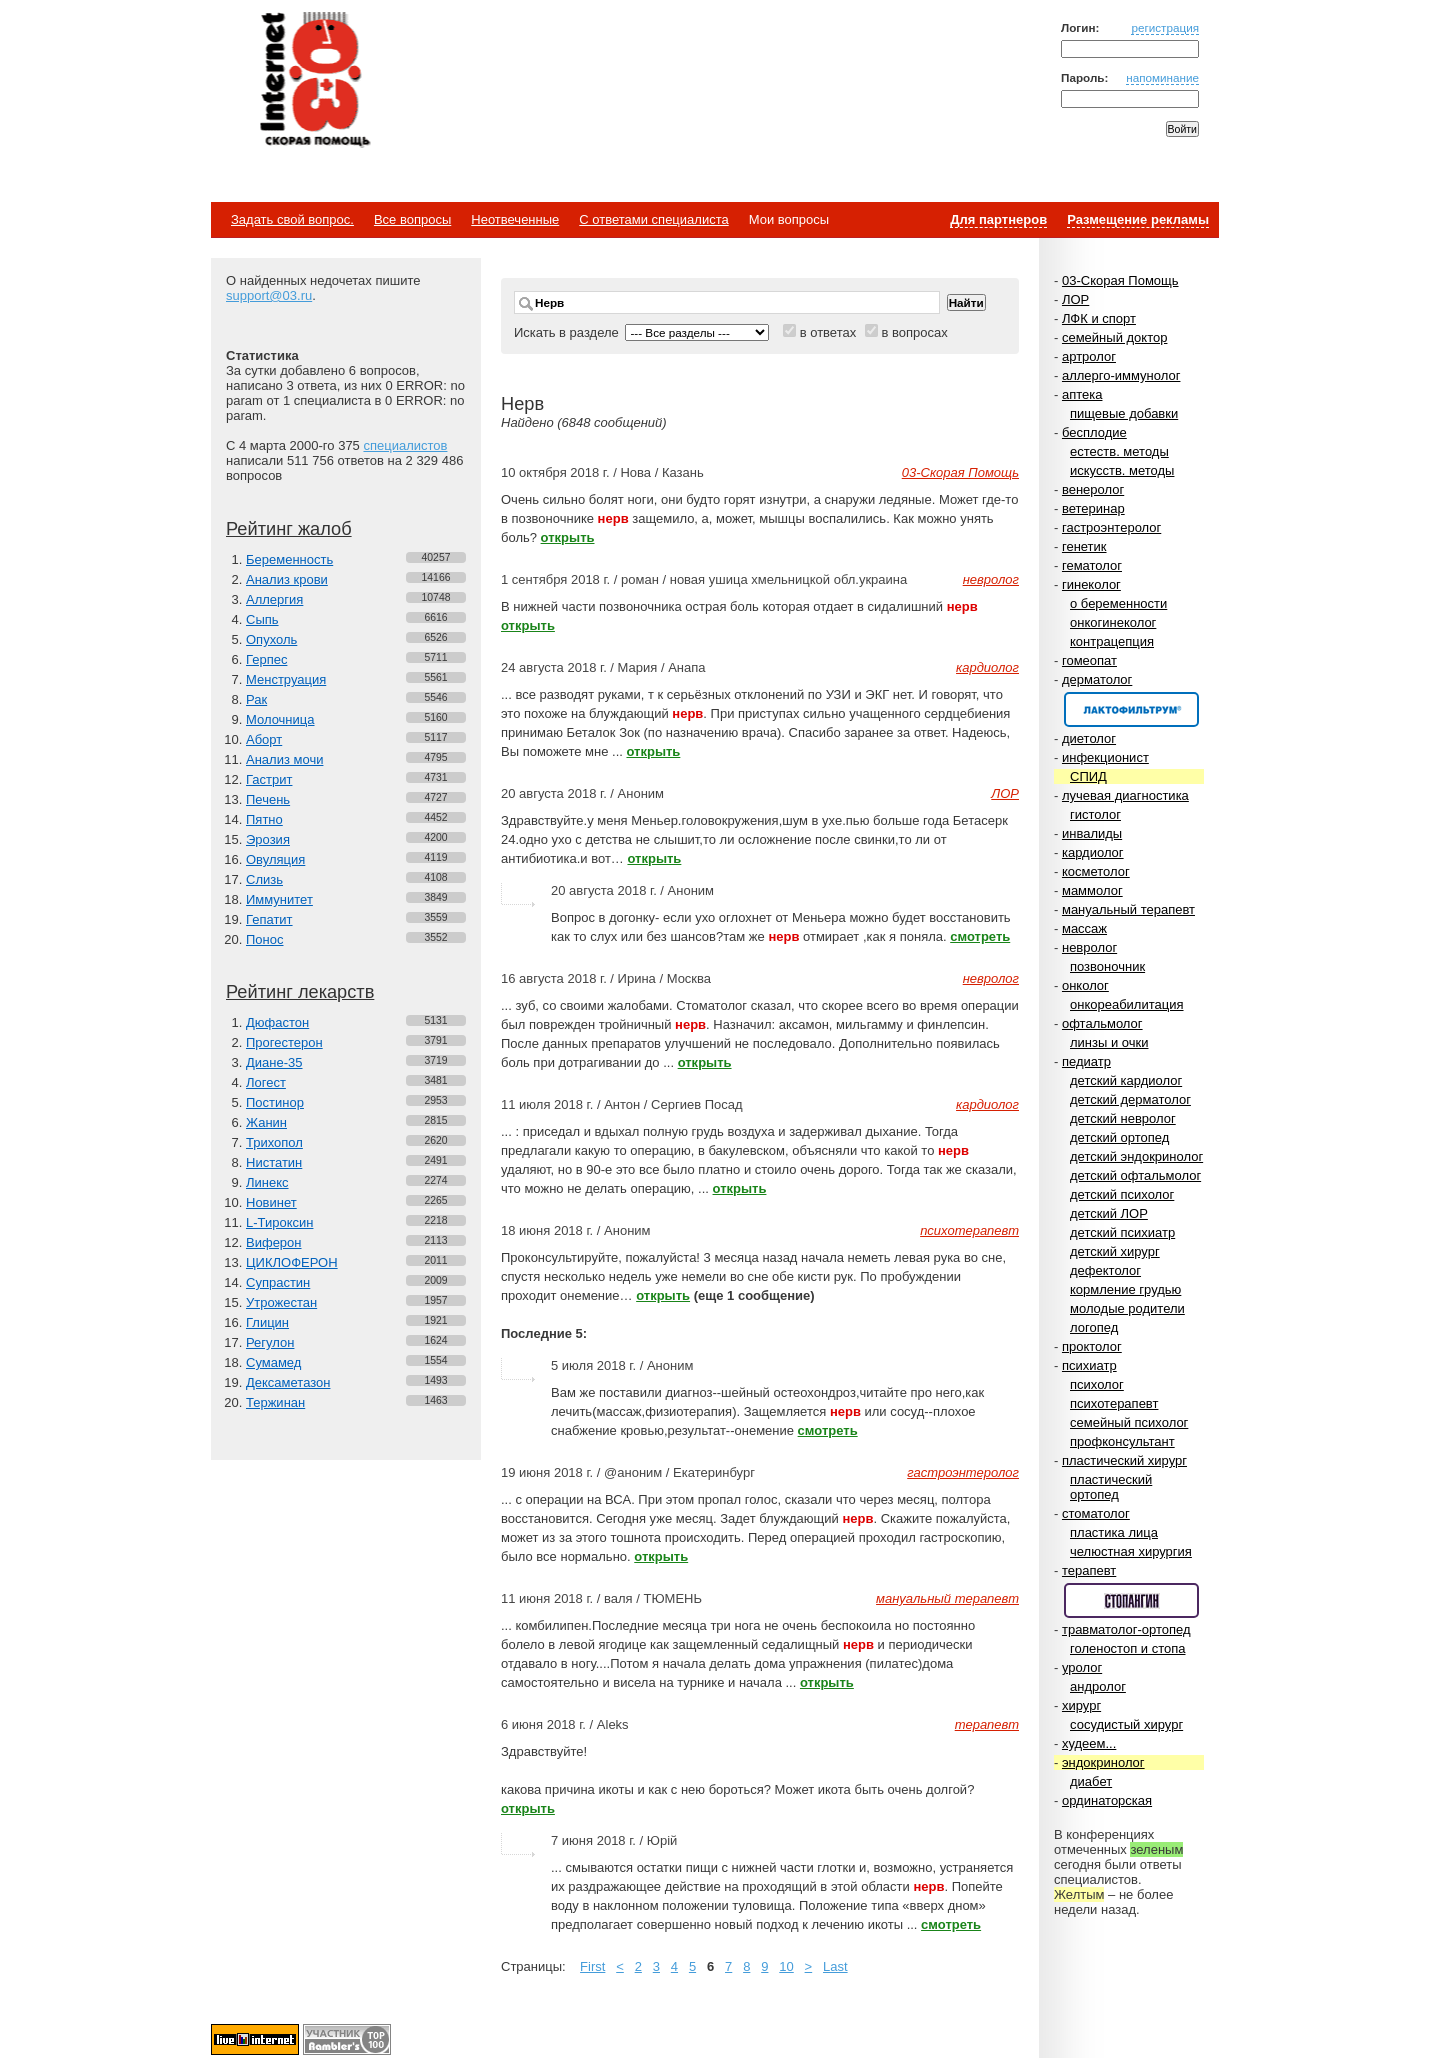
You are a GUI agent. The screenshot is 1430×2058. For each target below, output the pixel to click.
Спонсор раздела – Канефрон (1131, 709)
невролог (1089, 947)
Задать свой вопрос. (292, 219)
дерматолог (1097, 679)
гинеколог (1091, 584)
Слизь (264, 879)
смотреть (980, 936)
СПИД (1088, 776)
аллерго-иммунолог (1121, 375)
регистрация (1165, 27)
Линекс (267, 1182)
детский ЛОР (1109, 1213)
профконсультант (1122, 1441)
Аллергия (274, 599)
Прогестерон (284, 1042)
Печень (268, 799)
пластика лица (1114, 1532)
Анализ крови (287, 579)
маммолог (1092, 890)
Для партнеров (998, 219)
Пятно (264, 819)
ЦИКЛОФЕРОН (292, 1262)
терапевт (1089, 1570)
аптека (1082, 394)
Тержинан (275, 1402)
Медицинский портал (314, 81)
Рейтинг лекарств (300, 992)
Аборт (264, 739)
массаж (1084, 928)
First (592, 1966)
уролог (1082, 1667)
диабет (1091, 1781)
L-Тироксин (279, 1222)
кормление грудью (1125, 1289)
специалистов (405, 445)
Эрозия (268, 839)
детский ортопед (1119, 1137)
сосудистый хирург (1126, 1724)
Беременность (289, 559)
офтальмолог (1102, 1023)
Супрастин (278, 1282)
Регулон (270, 1342)
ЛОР (1075, 299)
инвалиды (1092, 833)
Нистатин (274, 1162)
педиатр (1086, 1061)
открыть (568, 537)
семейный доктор (1114, 337)
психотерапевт (1114, 1403)
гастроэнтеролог (1111, 527)
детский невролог (1123, 1118)
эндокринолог (1103, 1762)
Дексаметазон (288, 1382)
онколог (1085, 985)
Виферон (274, 1242)
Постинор (275, 1102)
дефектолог (1105, 1270)
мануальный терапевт (1128, 909)
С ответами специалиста (653, 219)
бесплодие (1094, 432)
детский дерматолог (1130, 1099)
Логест (266, 1082)
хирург (1081, 1705)
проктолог (1092, 1346)
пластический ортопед (1111, 1487)
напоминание (1162, 77)
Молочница (280, 719)
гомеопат (1089, 660)
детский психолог (1122, 1194)
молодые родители (1127, 1308)
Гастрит (269, 779)
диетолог (1089, 738)
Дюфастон (277, 1022)
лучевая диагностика (1125, 795)
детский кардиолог (1126, 1080)
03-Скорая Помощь (1120, 280)
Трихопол (274, 1142)
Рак (256, 699)
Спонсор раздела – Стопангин (1131, 1600)
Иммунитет (279, 899)
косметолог (1096, 871)
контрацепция (1112, 641)
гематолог (1092, 565)
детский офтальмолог (1135, 1175)
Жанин (266, 1122)
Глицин (267, 1322)
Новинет (271, 1202)
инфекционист (1105, 757)
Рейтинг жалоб (289, 529)
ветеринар (1093, 508)
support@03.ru (269, 295)
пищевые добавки (1124, 413)
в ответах (828, 332)
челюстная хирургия (1131, 1551)
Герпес (266, 659)
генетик (1084, 546)
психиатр (1089, 1365)
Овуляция (275, 859)
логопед (1094, 1327)
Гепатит (269, 919)
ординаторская (1107, 1800)
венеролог (1093, 489)
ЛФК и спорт (1099, 318)
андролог (1098, 1686)
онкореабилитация (1127, 1004)
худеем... (1089, 1743)
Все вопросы (412, 219)
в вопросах (914, 332)
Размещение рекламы (1138, 219)
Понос (264, 939)
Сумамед (273, 1362)
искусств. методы (1122, 470)
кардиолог (1093, 852)
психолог (1097, 1384)
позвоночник (1107, 966)
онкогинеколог (1113, 622)
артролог (1089, 356)
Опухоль (271, 639)
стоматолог (1096, 1513)
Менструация (286, 679)
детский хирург (1115, 1251)
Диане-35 (274, 1062)
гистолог (1095, 814)
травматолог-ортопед (1126, 1629)
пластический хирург (1124, 1460)
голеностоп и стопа (1128, 1648)
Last (835, 1966)
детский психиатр (1122, 1232)
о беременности (1118, 603)
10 (786, 1966)
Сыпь (262, 619)
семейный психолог (1129, 1422)
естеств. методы (1119, 451)
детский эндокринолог (1136, 1156)
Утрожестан (281, 1302)
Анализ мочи (284, 759)
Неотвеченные (515, 219)
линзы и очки (1109, 1042)
